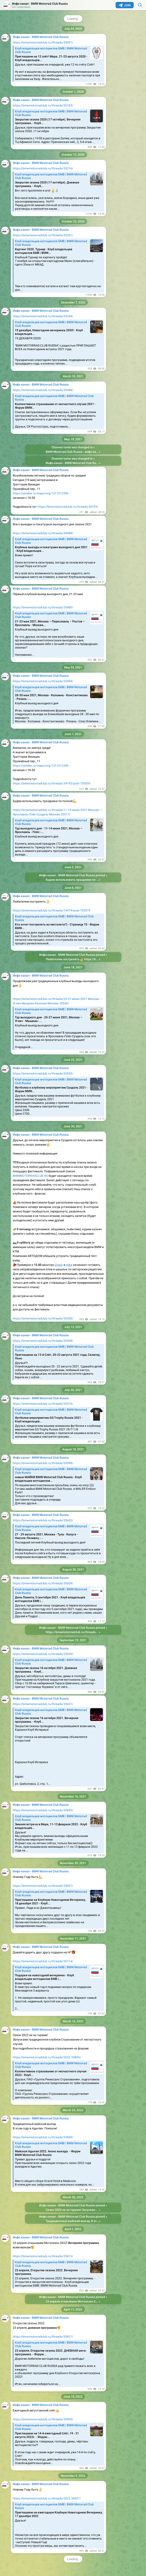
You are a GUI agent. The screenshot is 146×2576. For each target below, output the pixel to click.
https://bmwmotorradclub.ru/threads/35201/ (43, 235)
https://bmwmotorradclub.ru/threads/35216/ (43, 168)
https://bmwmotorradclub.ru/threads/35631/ (43, 1704)
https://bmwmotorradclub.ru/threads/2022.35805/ (47, 2057)
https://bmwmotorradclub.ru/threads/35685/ (43, 1810)
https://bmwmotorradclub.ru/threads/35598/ (43, 1463)
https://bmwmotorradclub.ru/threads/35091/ (43, 42)
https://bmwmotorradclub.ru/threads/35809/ (43, 2137)
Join (125, 5)
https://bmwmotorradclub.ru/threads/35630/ (43, 1654)
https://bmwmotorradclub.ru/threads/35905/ (43, 2419)
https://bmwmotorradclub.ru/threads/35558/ (43, 1340)
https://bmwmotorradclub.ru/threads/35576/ (43, 1403)
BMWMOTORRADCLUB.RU (30, 1175)
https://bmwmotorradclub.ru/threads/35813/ (43, 2256)
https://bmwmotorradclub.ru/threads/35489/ (43, 607)
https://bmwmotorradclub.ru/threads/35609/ (43, 1583)
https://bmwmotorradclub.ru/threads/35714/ (43, 1961)
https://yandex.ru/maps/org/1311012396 (40, 493)
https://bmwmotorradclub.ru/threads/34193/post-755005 (51, 783)
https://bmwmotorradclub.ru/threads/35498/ (43, 681)
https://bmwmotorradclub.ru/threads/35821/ (43, 2336)
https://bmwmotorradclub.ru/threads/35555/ (43, 1073)
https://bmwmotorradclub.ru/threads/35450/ (43, 1318)
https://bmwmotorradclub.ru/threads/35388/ (43, 390)
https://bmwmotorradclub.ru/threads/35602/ (43, 1520)
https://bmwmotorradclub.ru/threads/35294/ (43, 316)
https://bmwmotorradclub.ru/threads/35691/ (43, 1885)
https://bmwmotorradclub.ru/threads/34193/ (68, 506)
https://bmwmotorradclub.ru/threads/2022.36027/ (47, 2498)
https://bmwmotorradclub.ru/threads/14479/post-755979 (51, 910)
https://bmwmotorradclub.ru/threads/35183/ (43, 105)
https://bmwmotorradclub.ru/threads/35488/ (43, 533)
